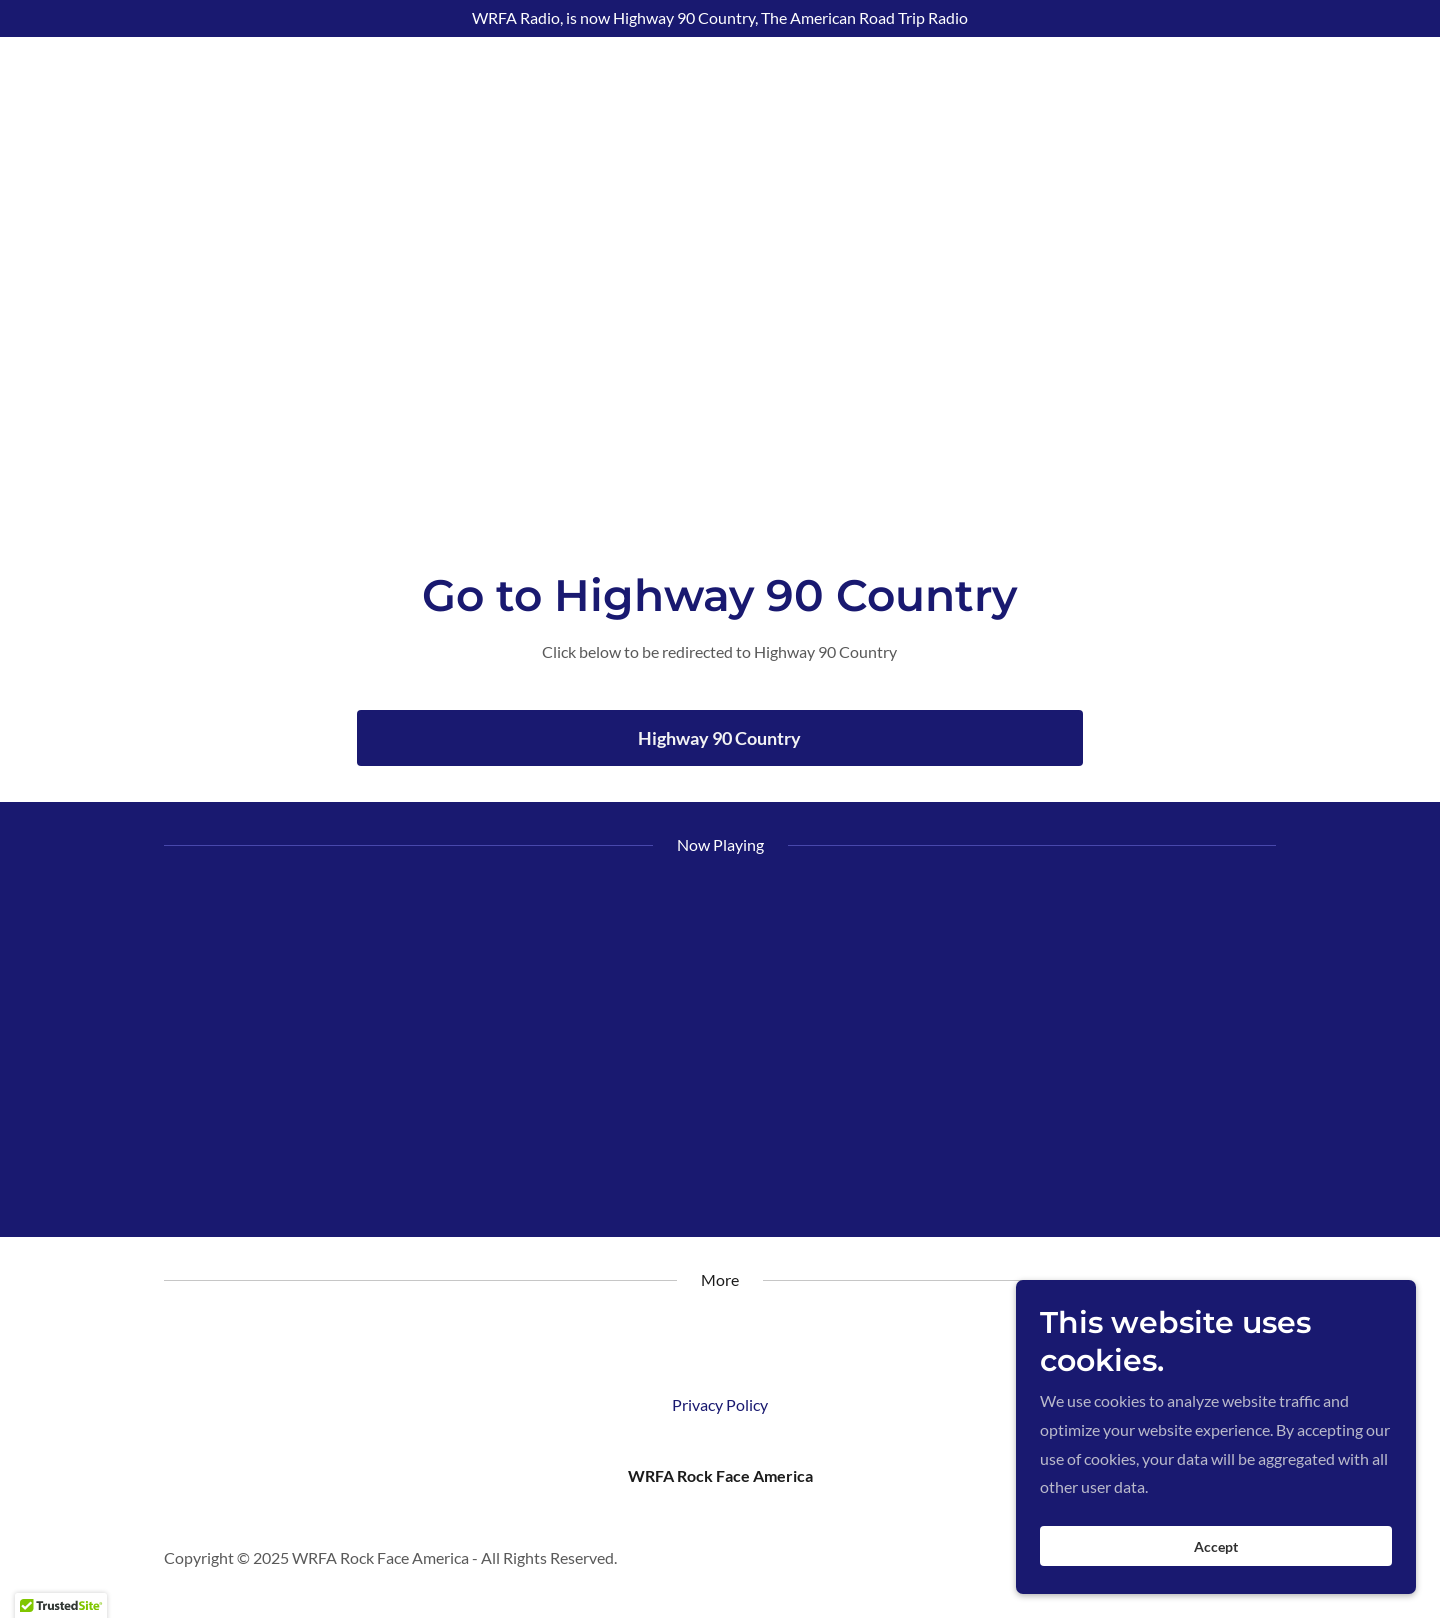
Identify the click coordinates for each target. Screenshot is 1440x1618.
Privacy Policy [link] (720, 1404)
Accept (1216, 1546)
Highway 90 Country (719, 738)
